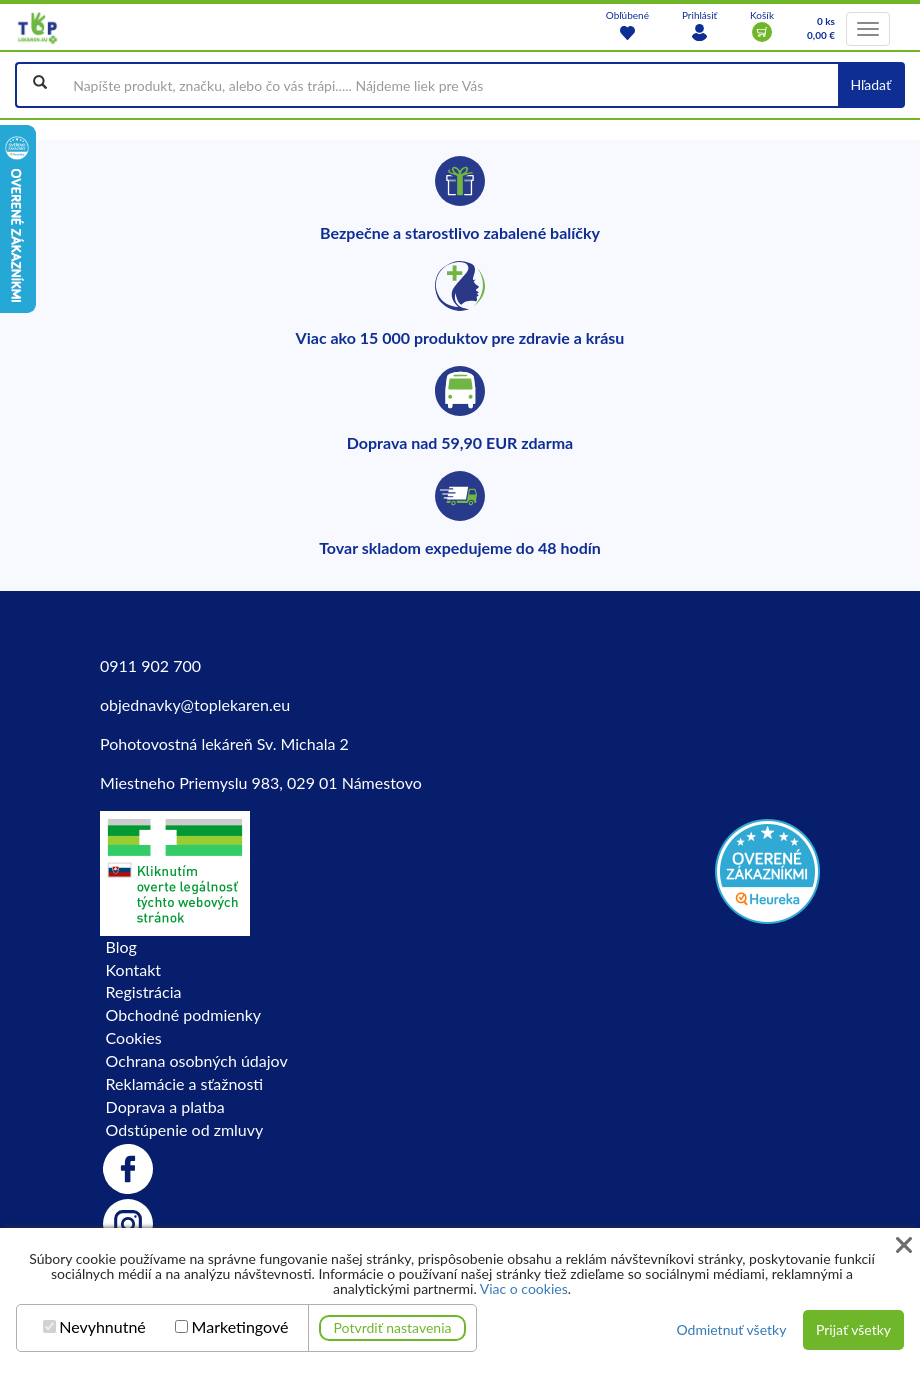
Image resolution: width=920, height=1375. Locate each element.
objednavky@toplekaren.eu (195, 704)
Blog (121, 946)
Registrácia (144, 991)
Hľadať (870, 84)
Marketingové (240, 1327)
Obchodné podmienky (183, 1014)
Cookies (134, 1037)
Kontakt (133, 969)
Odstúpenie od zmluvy (185, 1129)
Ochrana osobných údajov (197, 1060)
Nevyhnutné (102, 1327)
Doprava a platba (165, 1106)
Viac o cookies (524, 1288)
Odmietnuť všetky (731, 1329)
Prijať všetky (853, 1329)
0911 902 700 (150, 665)
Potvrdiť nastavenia (393, 1327)
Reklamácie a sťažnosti (185, 1083)
